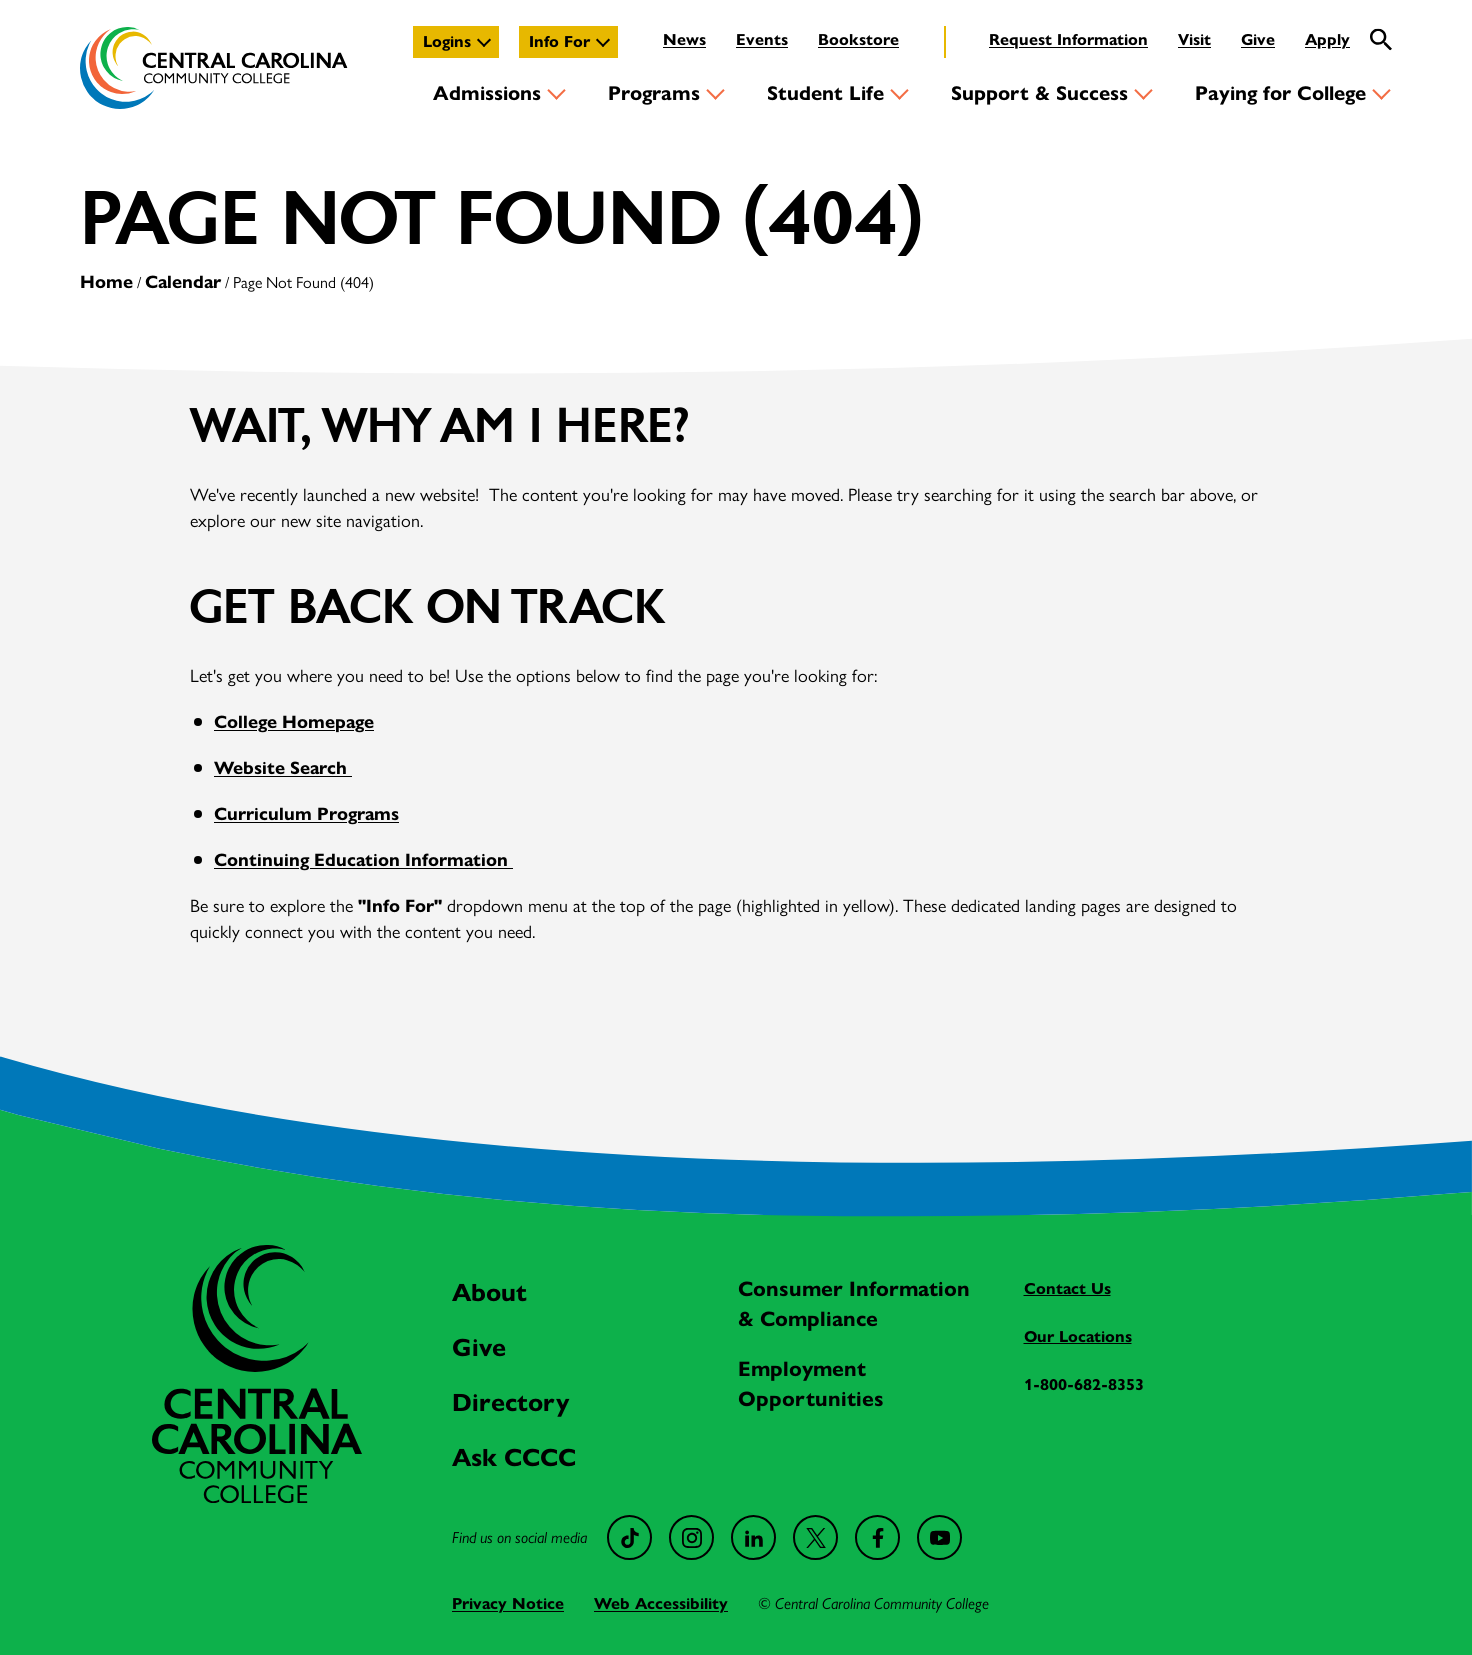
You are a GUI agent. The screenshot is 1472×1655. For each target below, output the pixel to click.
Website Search (283, 768)
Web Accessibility (661, 1603)
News (684, 39)
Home (106, 282)
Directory (510, 1402)
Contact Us (1067, 1288)
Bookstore (858, 39)
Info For (559, 41)
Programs (654, 93)
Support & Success (1039, 93)
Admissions (487, 93)
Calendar (183, 282)
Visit (1194, 39)
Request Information (1068, 39)
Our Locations (1078, 1336)
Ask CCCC (514, 1457)
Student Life (825, 93)
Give (1258, 39)
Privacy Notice (508, 1603)
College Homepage (294, 722)
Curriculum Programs (306, 814)
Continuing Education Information (363, 860)
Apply (1327, 39)
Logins (447, 41)
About (489, 1292)
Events (762, 39)
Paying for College (1280, 93)
